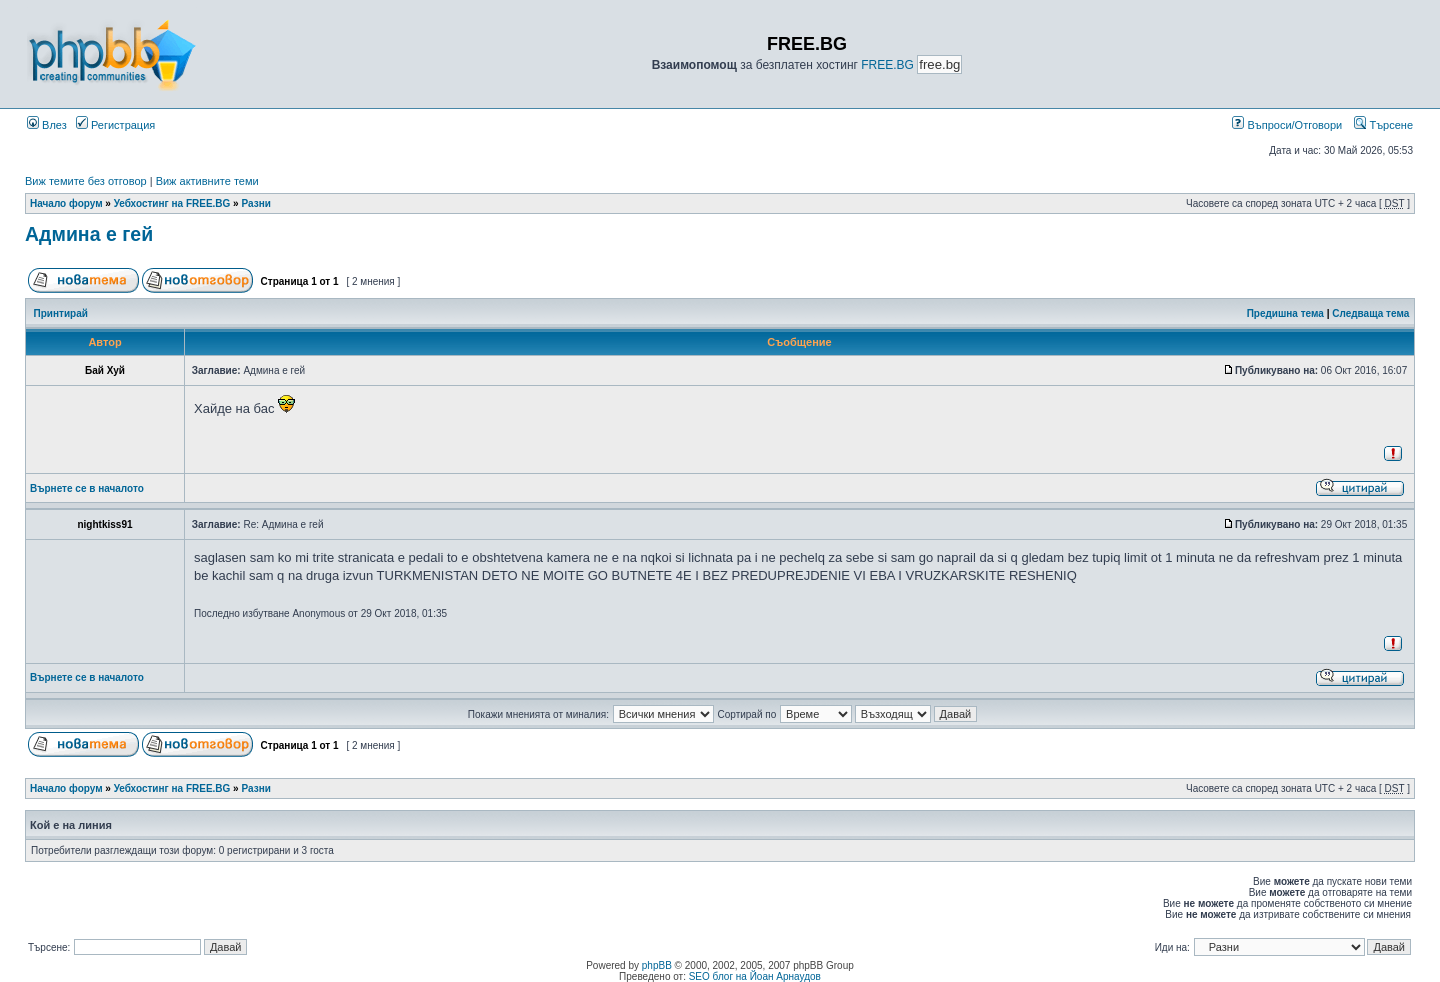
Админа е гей (89, 234)
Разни (255, 203)
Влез (47, 125)
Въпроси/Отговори (1287, 125)
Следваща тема (1370, 313)
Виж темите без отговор (86, 181)
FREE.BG (887, 65)
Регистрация (115, 125)
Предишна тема (1285, 313)
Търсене (1383, 125)
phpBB (657, 965)
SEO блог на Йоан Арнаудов (755, 976)
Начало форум (66, 203)
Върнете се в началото (87, 488)
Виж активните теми (207, 181)
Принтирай (61, 313)
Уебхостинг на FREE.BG (172, 203)
